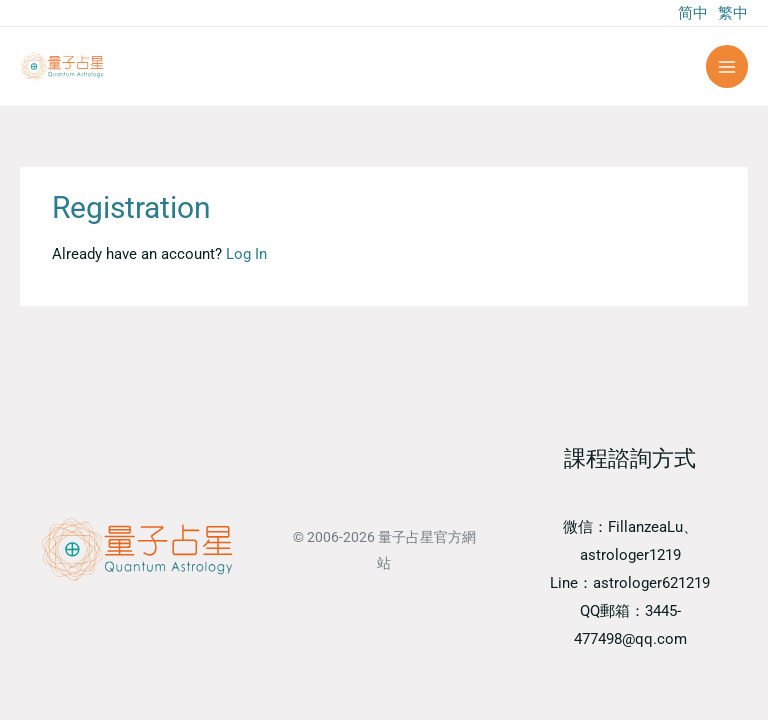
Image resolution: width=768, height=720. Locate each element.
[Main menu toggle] (727, 66)
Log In (246, 254)
